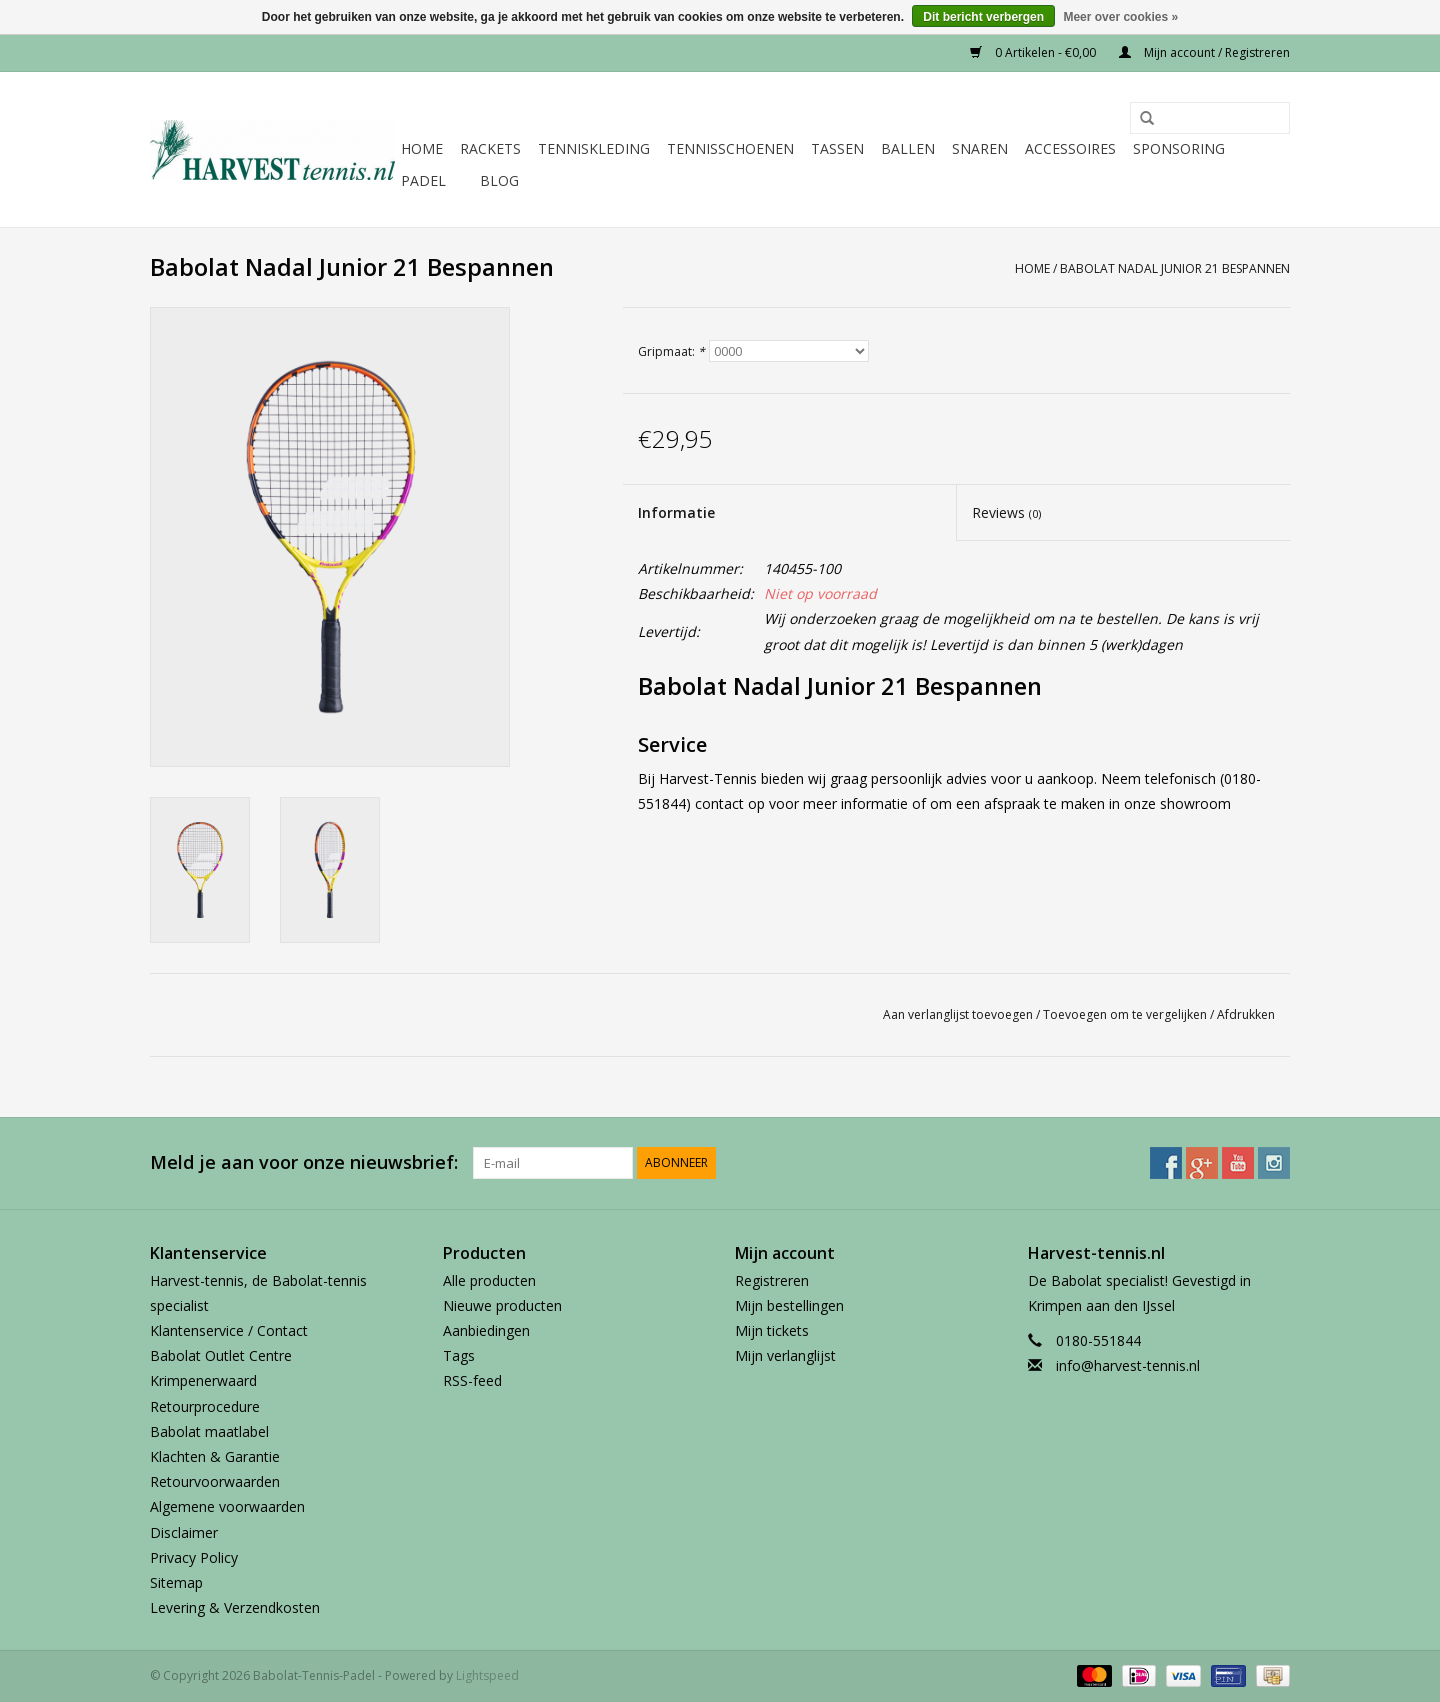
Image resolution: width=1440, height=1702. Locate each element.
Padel (423, 180)
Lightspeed (487, 1675)
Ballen (908, 148)
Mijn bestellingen (789, 1305)
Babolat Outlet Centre (221, 1355)
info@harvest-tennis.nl (1128, 1365)
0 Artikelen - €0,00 (1034, 52)
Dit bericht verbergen (983, 17)
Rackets (490, 148)
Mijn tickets (772, 1330)
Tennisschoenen (730, 148)
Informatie (676, 512)
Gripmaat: (671, 351)
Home (422, 148)
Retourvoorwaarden (215, 1481)
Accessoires (1070, 148)
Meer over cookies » (1120, 17)
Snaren (980, 148)
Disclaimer (184, 1532)
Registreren (772, 1280)
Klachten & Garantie (215, 1456)
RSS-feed (472, 1380)
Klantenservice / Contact (229, 1330)
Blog (499, 180)
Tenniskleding (594, 148)
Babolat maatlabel (209, 1431)
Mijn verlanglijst (785, 1355)
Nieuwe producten (502, 1305)
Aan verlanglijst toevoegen (958, 1014)
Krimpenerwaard (203, 1380)
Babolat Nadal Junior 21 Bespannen (1175, 268)
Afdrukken (1246, 1014)
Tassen (837, 148)
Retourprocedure (205, 1406)
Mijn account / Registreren (1204, 52)
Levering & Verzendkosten (235, 1607)
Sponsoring (1179, 148)
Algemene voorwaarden (227, 1506)
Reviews (1006, 512)
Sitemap (176, 1582)
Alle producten (489, 1280)
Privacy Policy (194, 1557)
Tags (459, 1355)
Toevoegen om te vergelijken (1126, 1014)
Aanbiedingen (486, 1330)
